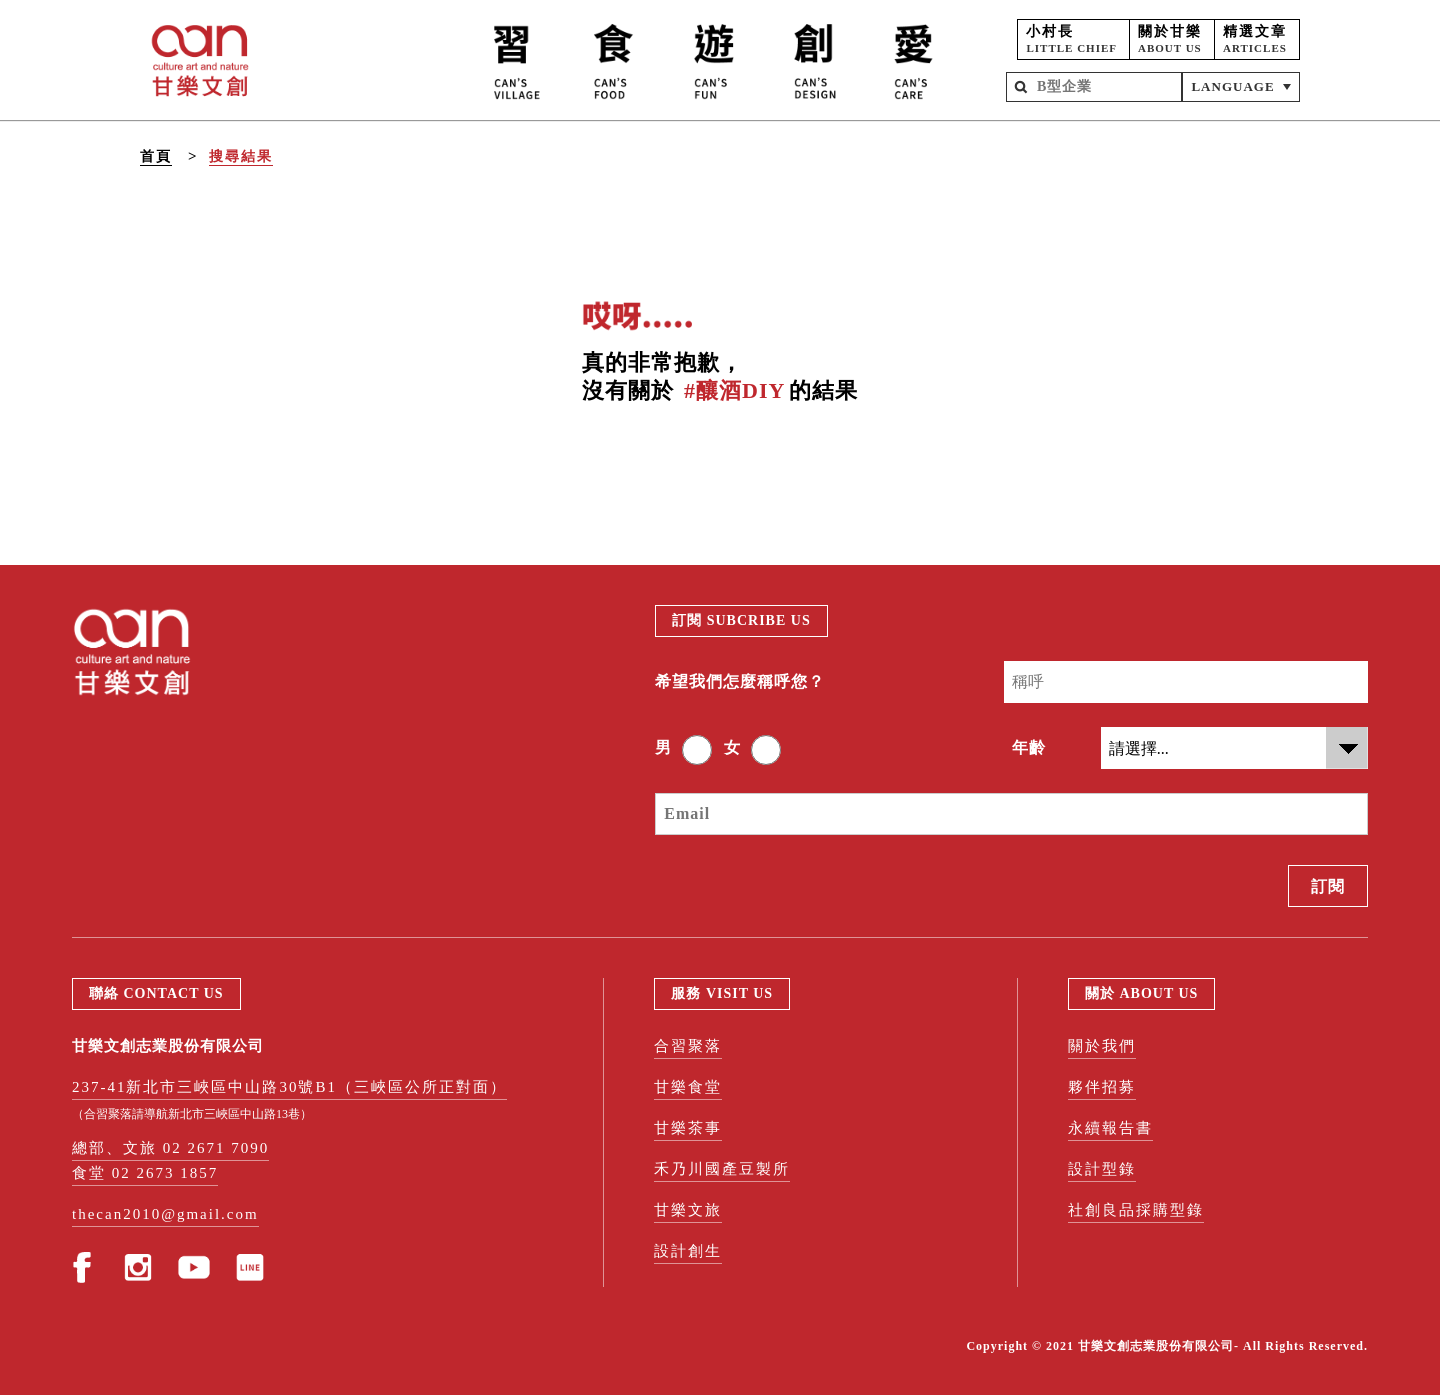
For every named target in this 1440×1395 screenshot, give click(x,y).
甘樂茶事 (688, 1128)
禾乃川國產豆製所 (722, 1169)
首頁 (156, 156)
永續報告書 (1110, 1128)
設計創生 (688, 1251)
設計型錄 (1102, 1169)
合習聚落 (688, 1046)
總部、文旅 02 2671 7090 (170, 1148)
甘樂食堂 (688, 1087)
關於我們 (1102, 1046)
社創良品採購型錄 (1136, 1210)
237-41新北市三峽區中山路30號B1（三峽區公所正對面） (289, 1087)
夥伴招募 (1102, 1087)
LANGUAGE (1232, 86)
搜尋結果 (241, 156)
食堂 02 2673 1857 (145, 1173)
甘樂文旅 (688, 1210)
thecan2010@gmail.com (165, 1214)
